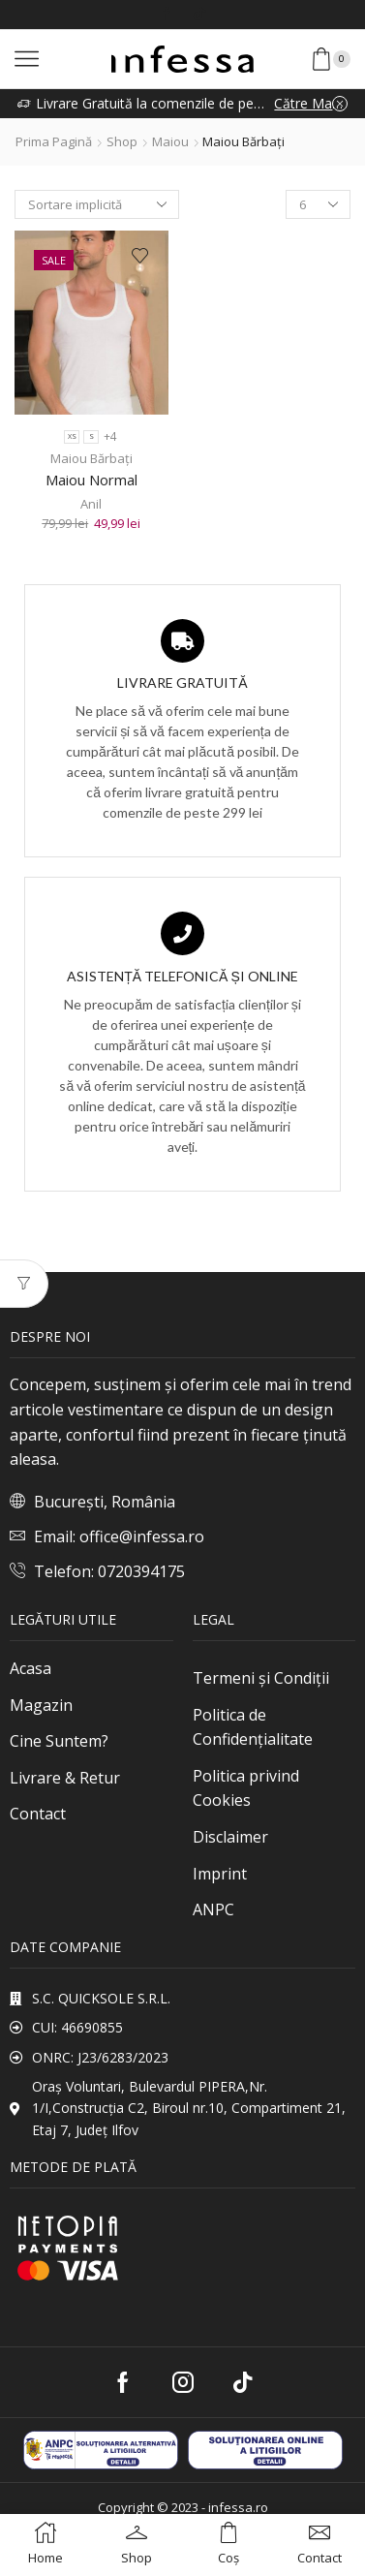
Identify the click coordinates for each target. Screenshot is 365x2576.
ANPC (213, 1909)
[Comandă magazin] (97, 204)
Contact (38, 1813)
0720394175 (141, 1571)
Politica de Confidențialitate (253, 1727)
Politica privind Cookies (246, 1788)
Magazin (41, 1705)
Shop (121, 141)
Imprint (220, 1873)
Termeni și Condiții (261, 1678)
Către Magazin (311, 103)
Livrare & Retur (65, 1777)
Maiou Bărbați (91, 458)
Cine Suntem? (59, 1741)
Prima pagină (53, 141)
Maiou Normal (91, 479)
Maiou (170, 141)
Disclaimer (230, 1836)
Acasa (30, 1668)
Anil (91, 503)
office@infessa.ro (141, 1536)
